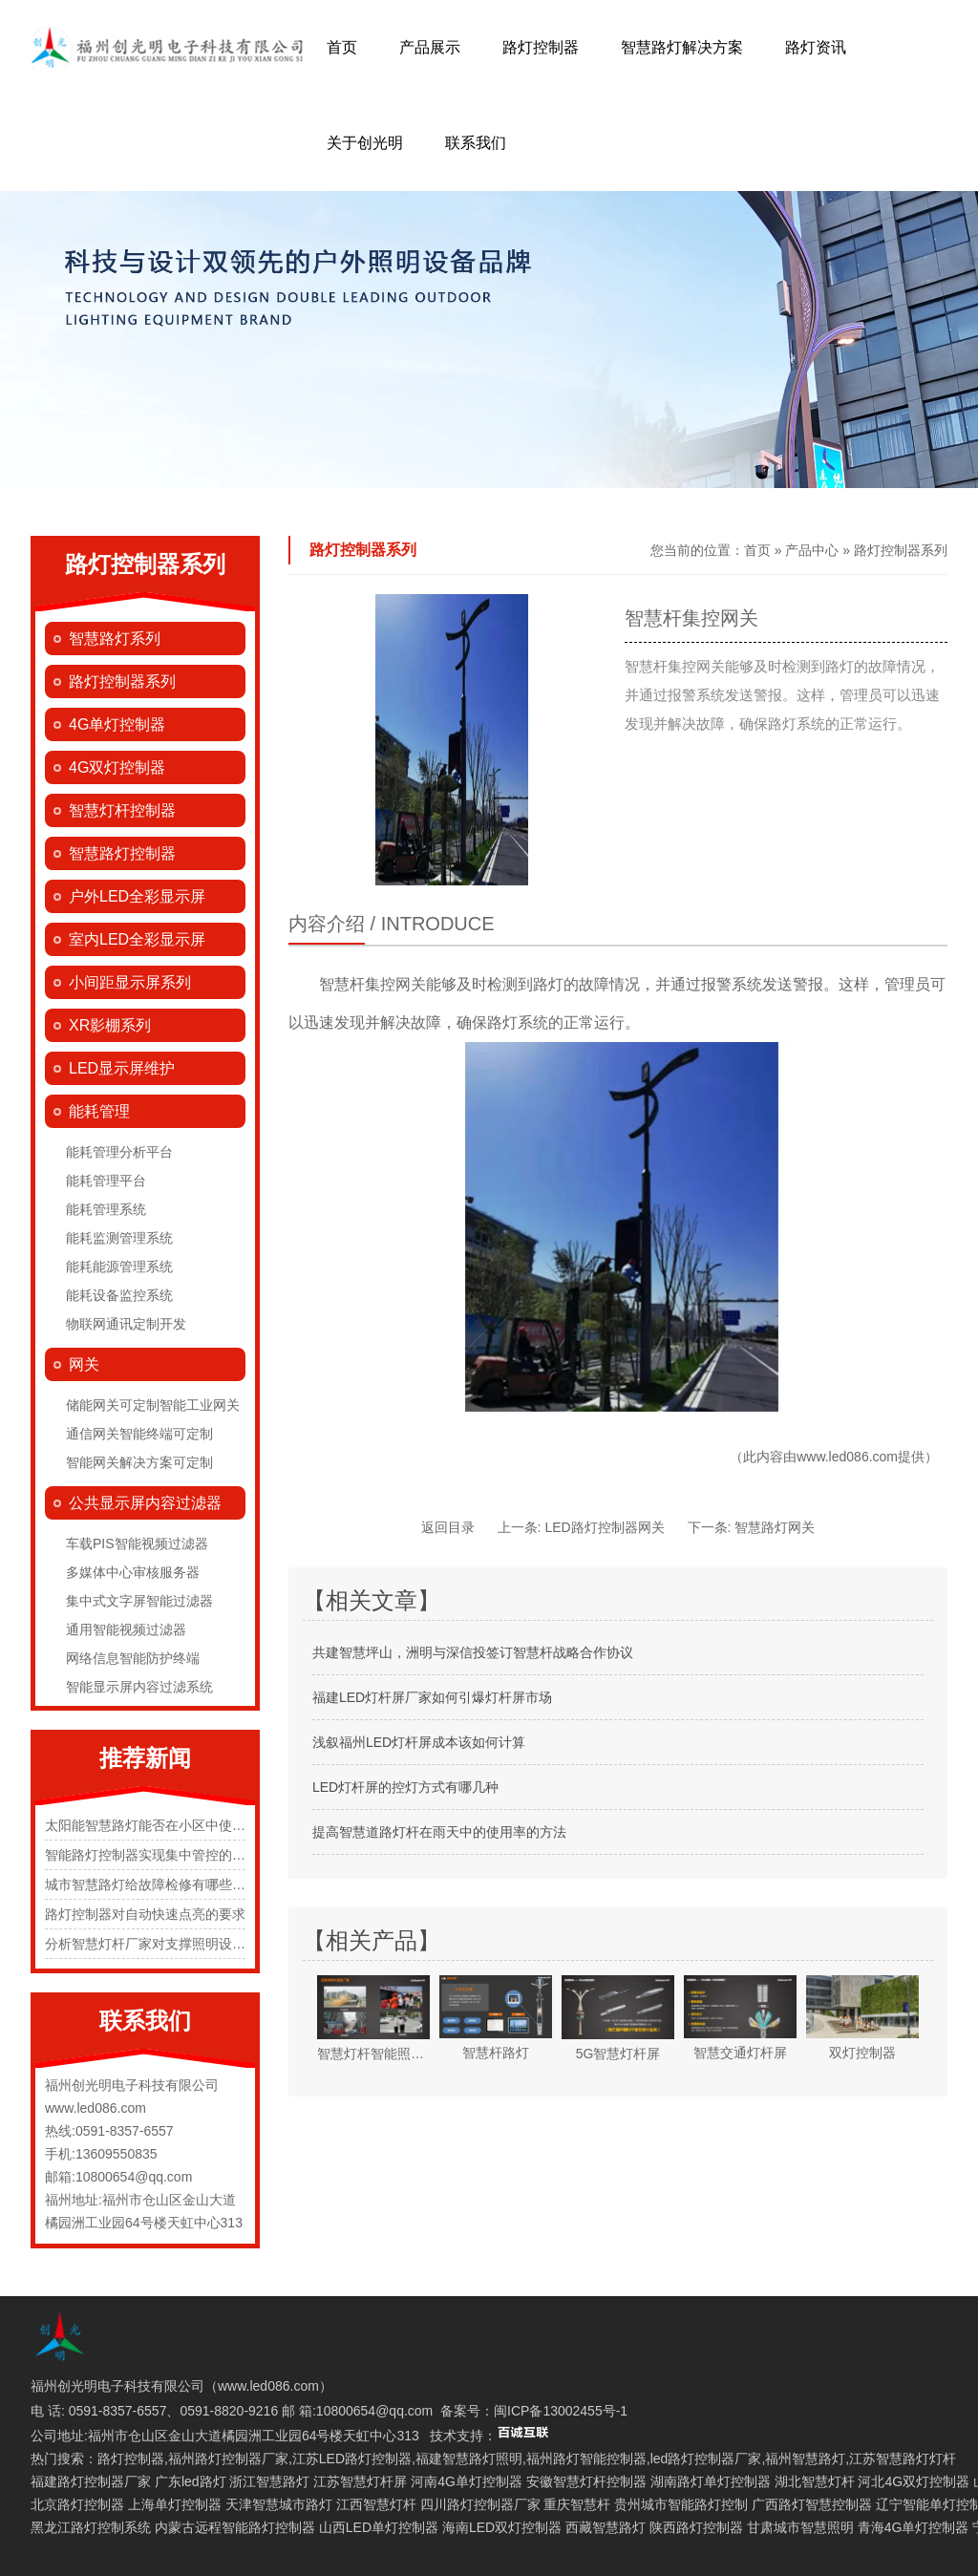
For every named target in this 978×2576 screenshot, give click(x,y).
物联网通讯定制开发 (126, 1323)
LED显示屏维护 (122, 1068)
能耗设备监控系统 (119, 1295)
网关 (84, 1364)
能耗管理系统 (106, 1209)
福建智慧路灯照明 (468, 2458)
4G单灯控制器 (117, 724)
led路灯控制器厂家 (706, 2458)
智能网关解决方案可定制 (139, 1462)
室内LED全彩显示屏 (137, 939)
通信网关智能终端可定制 (139, 1433)
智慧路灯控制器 (122, 853)
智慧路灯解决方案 (682, 47)
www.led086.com (847, 1456)
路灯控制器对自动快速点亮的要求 (145, 1914)
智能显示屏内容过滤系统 (139, 1686)
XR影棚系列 (110, 1025)
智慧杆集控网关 (372, 984)
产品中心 (812, 550)
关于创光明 (365, 143)
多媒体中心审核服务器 (133, 1572)
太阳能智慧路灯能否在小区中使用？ (152, 1825)
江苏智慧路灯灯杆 (902, 2458)
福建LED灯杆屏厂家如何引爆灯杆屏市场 (432, 1697)
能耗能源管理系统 (119, 1266)
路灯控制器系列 (122, 681)
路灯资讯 (815, 47)
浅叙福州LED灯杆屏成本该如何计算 (418, 1742)
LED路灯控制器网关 (604, 1527)
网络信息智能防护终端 (133, 1658)
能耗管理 (99, 1111)
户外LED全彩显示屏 (137, 896)
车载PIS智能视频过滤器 (137, 1543)
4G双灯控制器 (117, 767)
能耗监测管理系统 (119, 1237)
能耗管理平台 (106, 1180)
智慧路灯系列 (114, 638)
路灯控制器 (540, 47)
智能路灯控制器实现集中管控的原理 (152, 1855)
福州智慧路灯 (805, 2458)
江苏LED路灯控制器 (352, 2458)
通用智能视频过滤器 (126, 1629)
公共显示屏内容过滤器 (145, 1503)
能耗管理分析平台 (119, 1152)
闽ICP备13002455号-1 (560, 2410)
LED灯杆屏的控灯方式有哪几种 (405, 1787)
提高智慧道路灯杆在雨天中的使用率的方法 (439, 1832)
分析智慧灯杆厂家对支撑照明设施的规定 (165, 1943)
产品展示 (429, 47)
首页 (342, 47)
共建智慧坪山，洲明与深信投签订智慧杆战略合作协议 (472, 1652)
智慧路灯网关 (774, 1527)
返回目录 (448, 1527)
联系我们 (475, 143)
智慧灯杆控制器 (122, 810)
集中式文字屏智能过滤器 (139, 1600)
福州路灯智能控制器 (586, 2458)
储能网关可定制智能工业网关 (153, 1405)
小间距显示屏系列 (130, 982)
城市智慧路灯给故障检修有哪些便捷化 (158, 1884)
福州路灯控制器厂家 (228, 2458)
